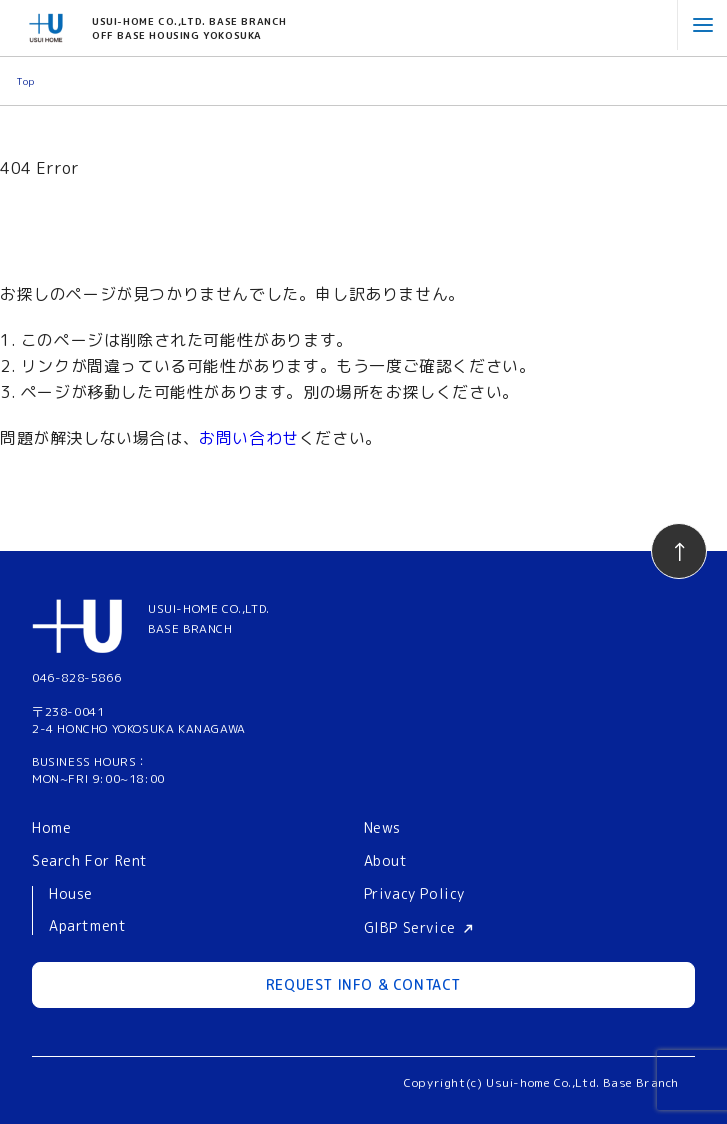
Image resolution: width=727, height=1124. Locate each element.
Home (51, 827)
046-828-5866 (76, 677)
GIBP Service (410, 927)
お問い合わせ (249, 438)
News (382, 827)
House (71, 894)
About (386, 860)
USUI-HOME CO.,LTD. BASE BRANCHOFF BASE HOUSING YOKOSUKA (189, 28)
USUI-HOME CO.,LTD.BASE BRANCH (209, 618)
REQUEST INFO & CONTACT (363, 984)
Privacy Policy (414, 893)
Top (25, 81)
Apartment (87, 926)
